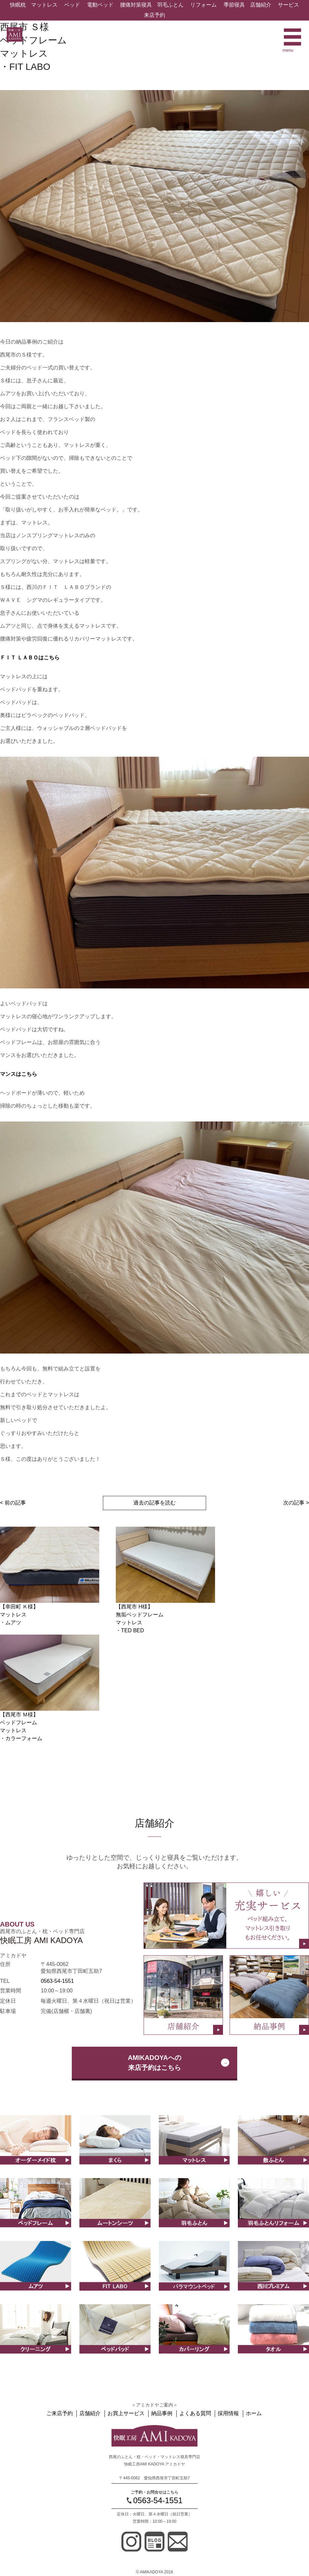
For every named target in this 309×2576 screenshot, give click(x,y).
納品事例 (162, 2413)
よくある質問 (194, 2413)
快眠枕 (18, 5)
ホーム (251, 2413)
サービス (288, 5)
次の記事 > (296, 1502)
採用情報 (226, 2413)
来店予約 (154, 15)
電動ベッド (100, 5)
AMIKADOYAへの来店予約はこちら (154, 2062)
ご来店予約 (63, 2413)
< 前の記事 (13, 1502)
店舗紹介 (260, 5)
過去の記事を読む (154, 1502)
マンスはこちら (18, 1074)
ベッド (72, 5)
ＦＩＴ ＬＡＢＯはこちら (30, 657)
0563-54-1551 (57, 1981)
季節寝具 (234, 5)
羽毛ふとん (170, 5)
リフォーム (203, 5)
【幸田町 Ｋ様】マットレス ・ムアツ (19, 1614)
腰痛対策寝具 (136, 5)
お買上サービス (127, 2413)
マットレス (44, 5)
